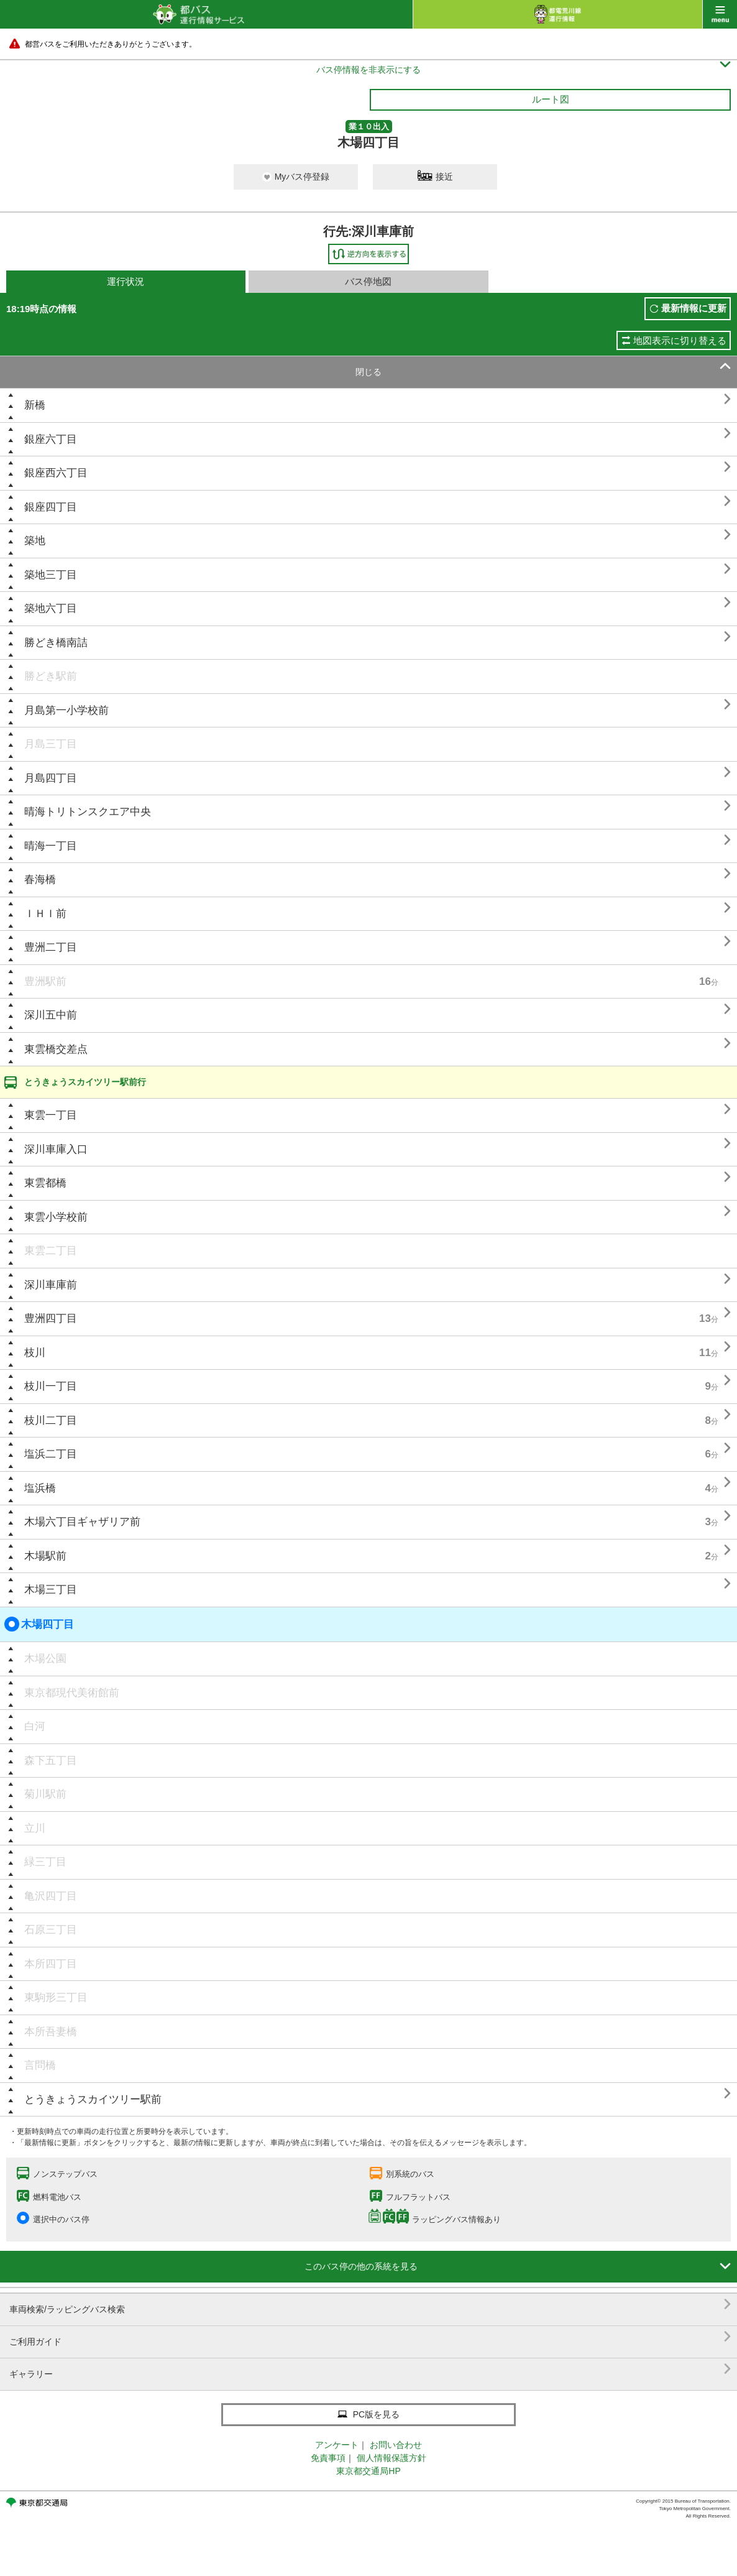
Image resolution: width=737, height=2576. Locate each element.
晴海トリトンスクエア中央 (87, 812)
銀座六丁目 (50, 439)
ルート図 (550, 99)
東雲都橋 (45, 1183)
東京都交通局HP (368, 2471)
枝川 (34, 1353)
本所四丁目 (50, 1964)
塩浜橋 (40, 1488)
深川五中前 (50, 1015)
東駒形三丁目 (56, 1997)
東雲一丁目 (50, 1115)
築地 (34, 541)
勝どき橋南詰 (56, 643)
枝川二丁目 (50, 1420)
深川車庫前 (50, 1285)
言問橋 (40, 2065)
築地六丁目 (50, 608)
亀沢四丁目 (50, 1896)
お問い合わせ (396, 2445)
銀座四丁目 (50, 507)
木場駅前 (45, 1556)
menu (720, 14)
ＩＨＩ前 (45, 914)
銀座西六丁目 (56, 473)
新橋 (34, 405)
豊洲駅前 (45, 981)
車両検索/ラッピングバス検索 (370, 2304)
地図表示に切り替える (679, 340)
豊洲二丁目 (50, 947)
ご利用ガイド (370, 2337)
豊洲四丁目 (50, 1318)
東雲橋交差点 (56, 1049)
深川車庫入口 (56, 1149)
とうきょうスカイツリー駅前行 (85, 1082)
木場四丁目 (39, 1624)
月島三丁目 (50, 744)
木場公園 (45, 1658)
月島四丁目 (50, 778)
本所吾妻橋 (50, 2032)
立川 (34, 1828)
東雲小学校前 (56, 1217)
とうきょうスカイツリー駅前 (93, 2099)
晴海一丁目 (50, 846)
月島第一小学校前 (66, 710)
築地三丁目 (50, 575)
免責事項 (328, 2458)
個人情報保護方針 (391, 2458)
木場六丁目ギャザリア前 (82, 1522)
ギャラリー (370, 2369)
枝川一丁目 (50, 1386)
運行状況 (125, 281)
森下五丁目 (50, 1760)
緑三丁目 (45, 1862)
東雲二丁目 (50, 1251)
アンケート (337, 2445)
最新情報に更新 (693, 308)
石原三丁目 (50, 1930)
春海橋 (40, 879)
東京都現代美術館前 (71, 1693)
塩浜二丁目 (50, 1454)
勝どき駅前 (50, 676)
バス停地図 (368, 281)
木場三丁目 (50, 1589)
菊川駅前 (45, 1794)
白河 (34, 1726)
